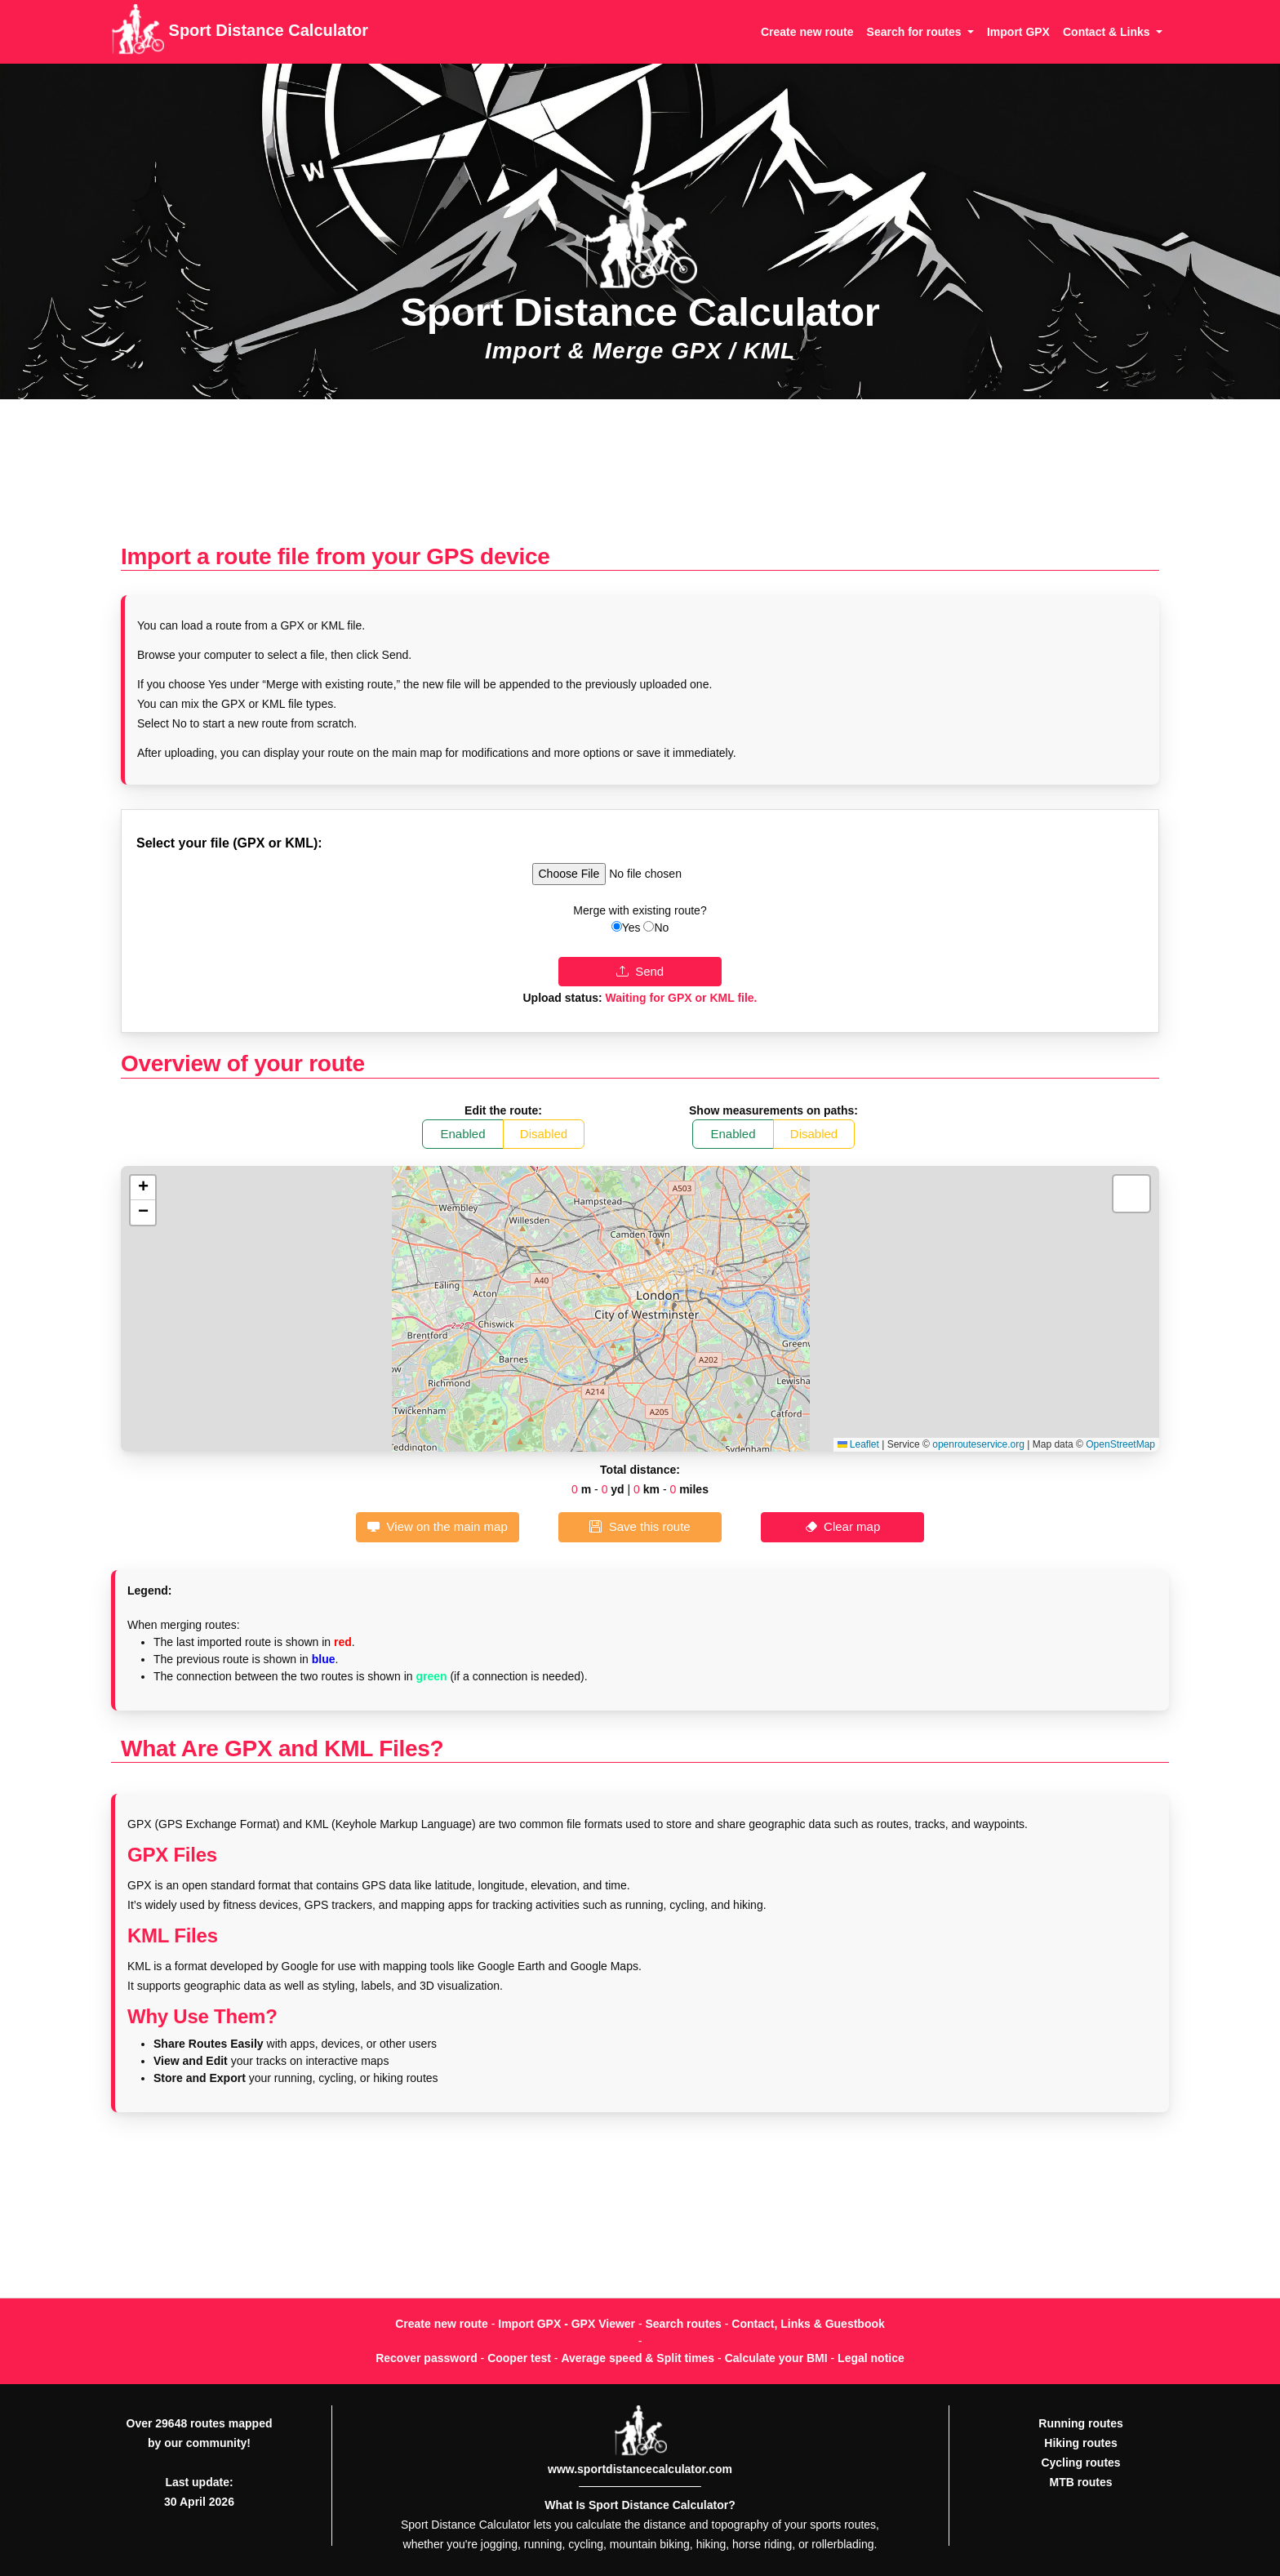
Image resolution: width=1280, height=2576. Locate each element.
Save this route (639, 1526)
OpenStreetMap (1120, 1444)
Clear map (843, 1526)
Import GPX (1018, 31)
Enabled (463, 1134)
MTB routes (1081, 2482)
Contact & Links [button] (1108, 31)
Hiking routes (1080, 2442)
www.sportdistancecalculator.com (640, 2469)
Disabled (543, 1134)
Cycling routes (1080, 2462)
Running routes (1080, 2423)
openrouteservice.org (978, 1444)
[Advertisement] (640, 480)
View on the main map (437, 1526)
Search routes (684, 2323)
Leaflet (858, 1444)
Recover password (427, 2358)
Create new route (807, 31)
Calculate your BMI (776, 2358)
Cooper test (519, 2358)
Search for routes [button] (916, 31)
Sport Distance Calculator (239, 32)
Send (640, 971)
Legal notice (871, 2358)
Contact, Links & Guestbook (807, 2323)
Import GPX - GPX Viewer (566, 2323)
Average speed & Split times (637, 2358)
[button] (143, 1188)
